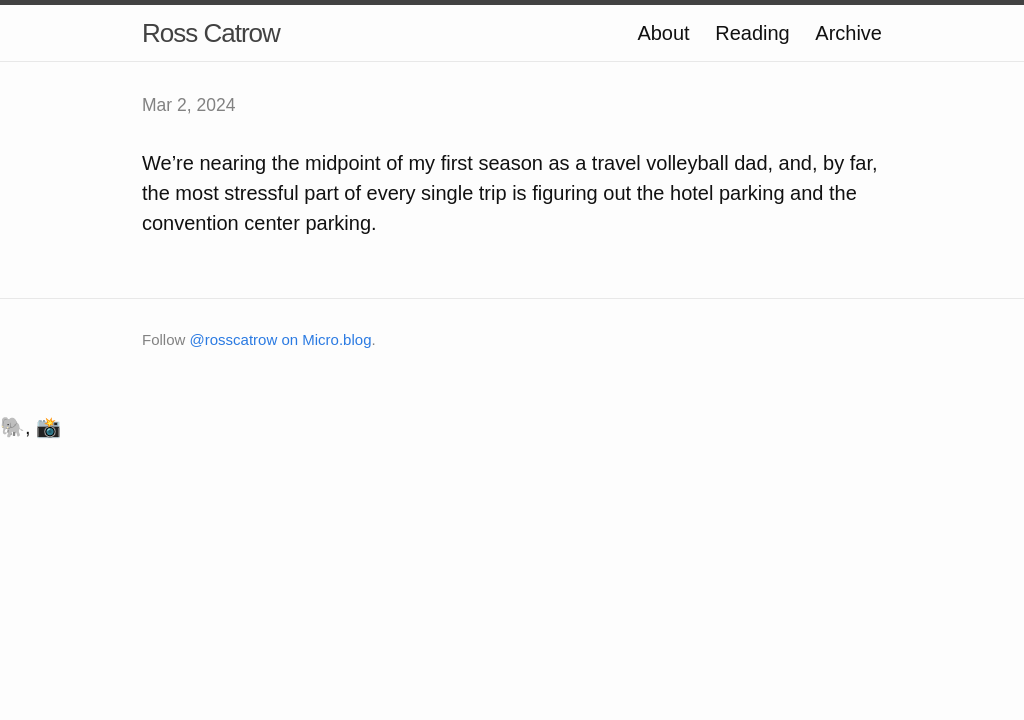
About (663, 33)
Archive (848, 33)
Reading (752, 33)
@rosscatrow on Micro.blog (281, 339)
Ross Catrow (211, 33)
